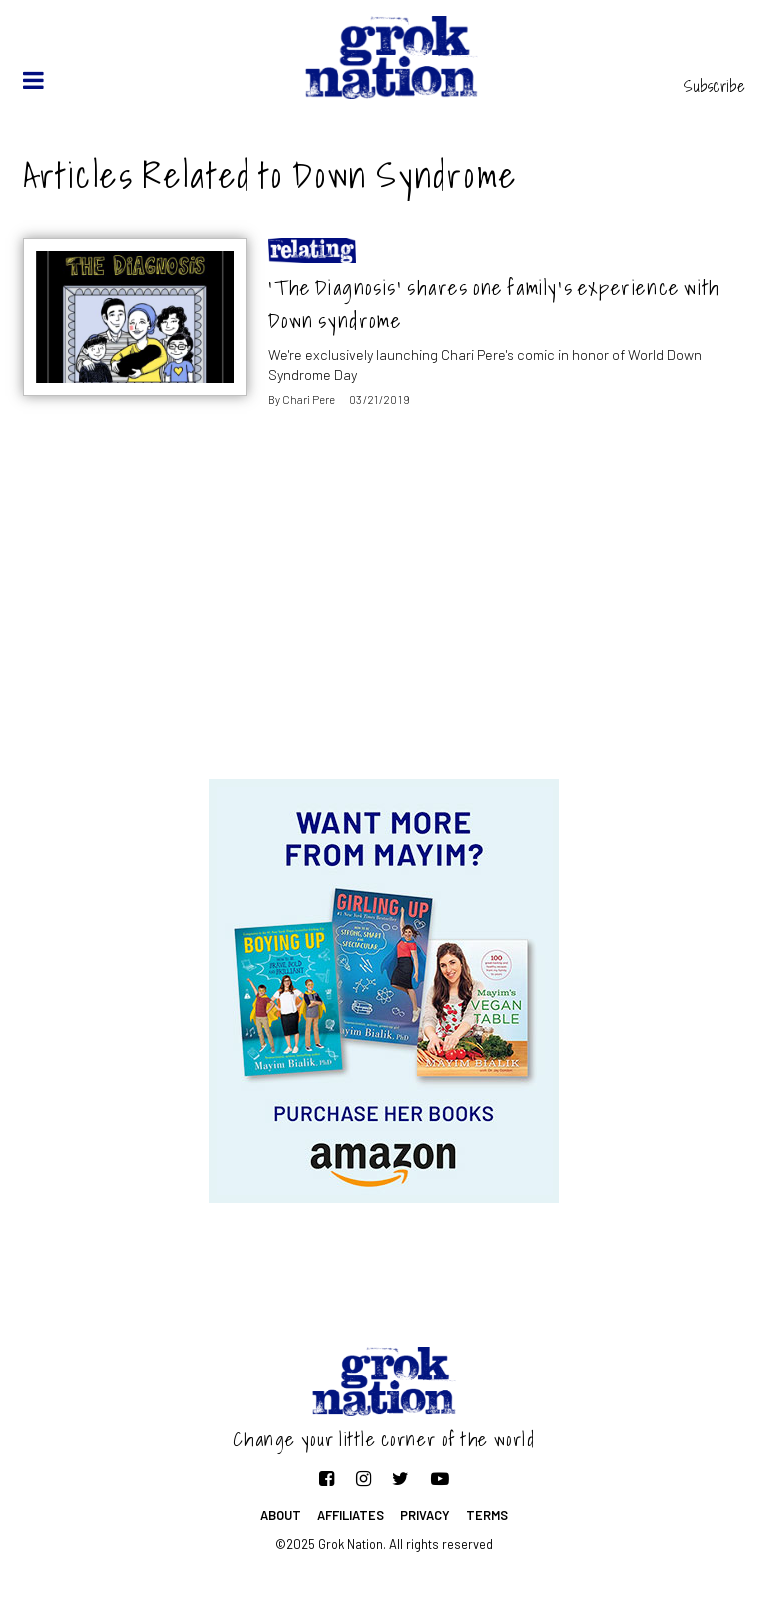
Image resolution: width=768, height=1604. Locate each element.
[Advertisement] (384, 619)
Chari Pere (308, 399)
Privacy (425, 1515)
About (280, 1515)
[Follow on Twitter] (400, 1478)
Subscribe (714, 86)
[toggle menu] (33, 80)
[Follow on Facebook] (326, 1478)
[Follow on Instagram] (363, 1478)
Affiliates (350, 1515)
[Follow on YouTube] (440, 1478)
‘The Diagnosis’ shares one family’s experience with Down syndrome (494, 304)
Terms (487, 1515)
